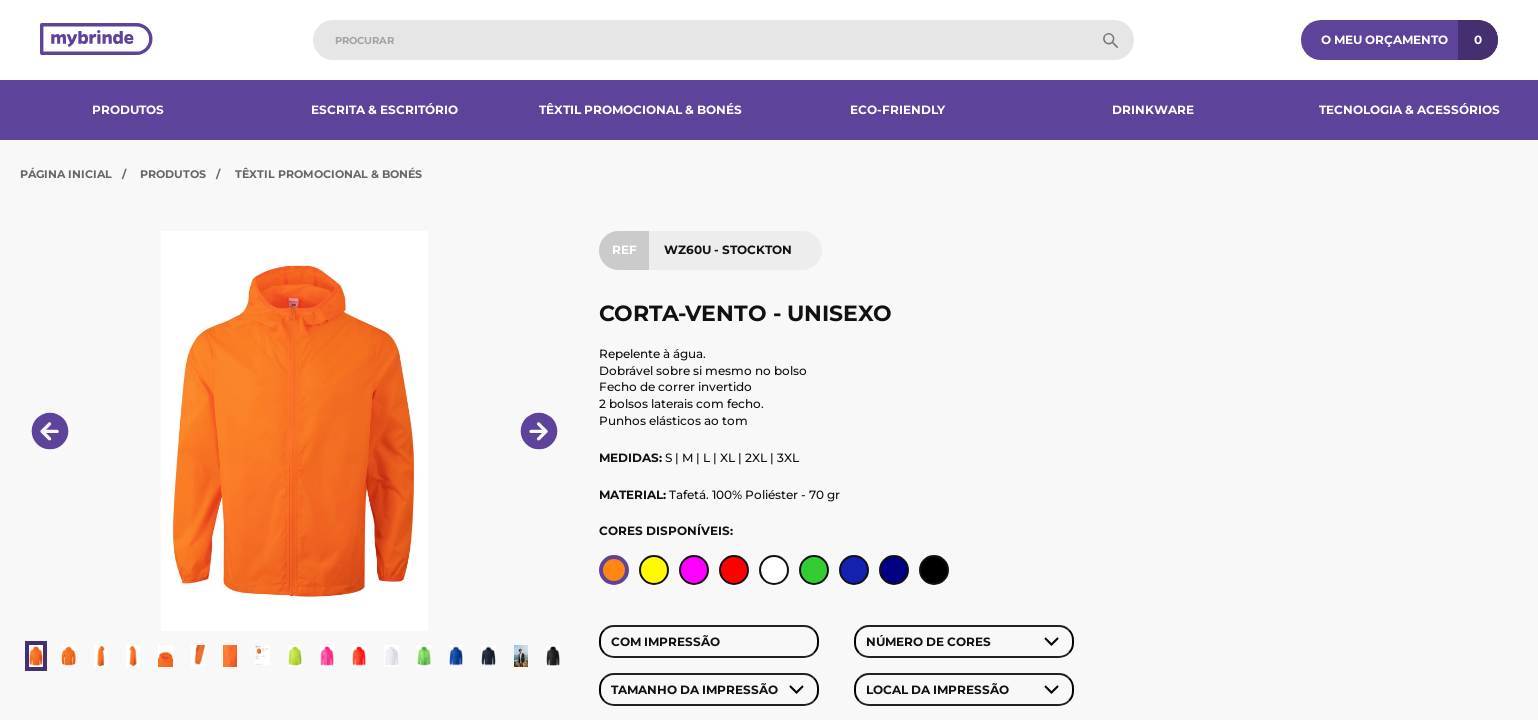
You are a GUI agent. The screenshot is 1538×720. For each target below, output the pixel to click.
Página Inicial (66, 174)
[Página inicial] (96, 40)
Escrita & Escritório (384, 109)
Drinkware (1153, 109)
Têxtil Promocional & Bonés (640, 109)
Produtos (128, 109)
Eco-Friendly (897, 109)
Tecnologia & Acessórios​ (1409, 109)
